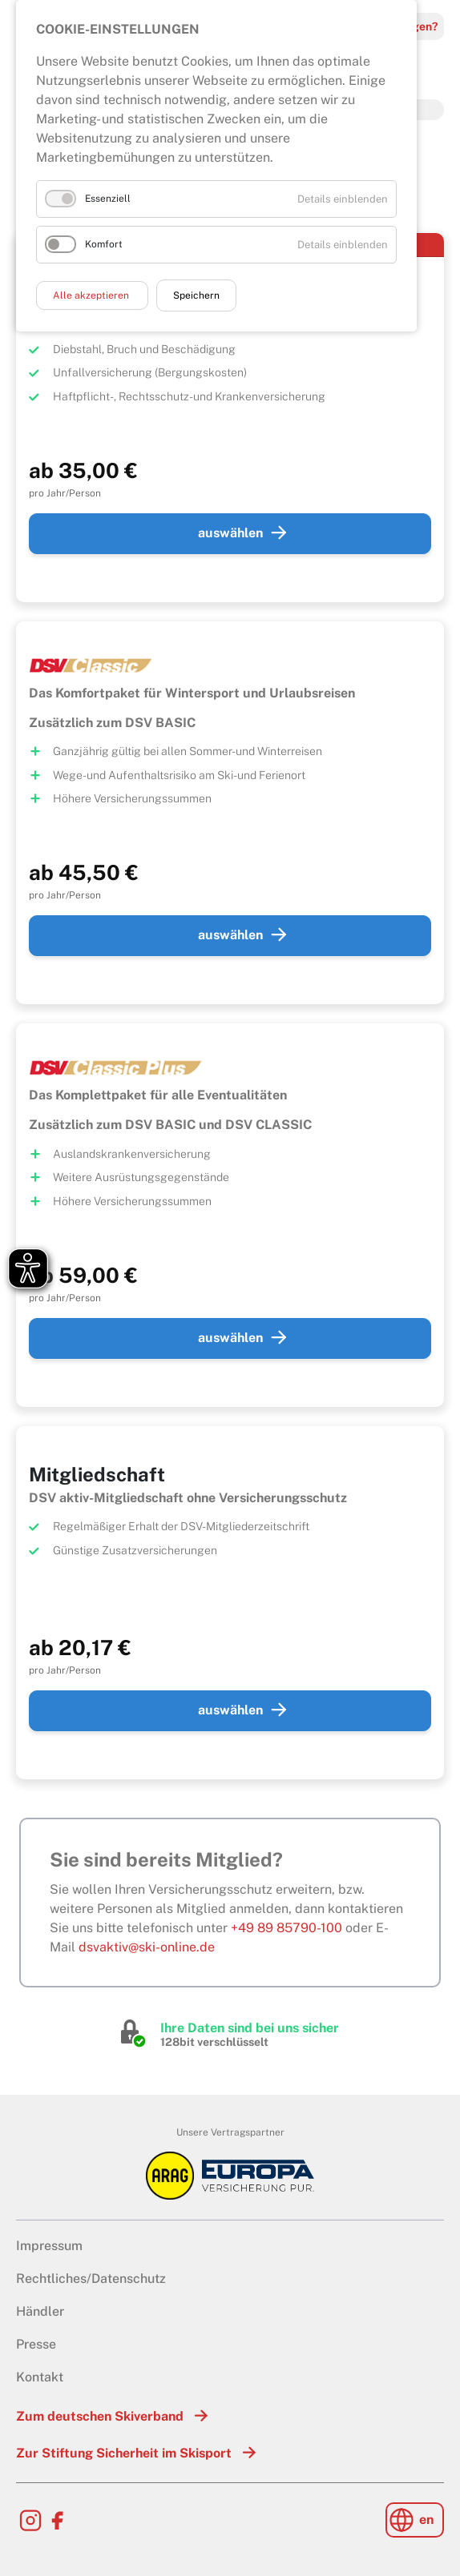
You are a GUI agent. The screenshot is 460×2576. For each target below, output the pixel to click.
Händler (40, 2311)
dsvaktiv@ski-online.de (147, 1947)
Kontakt (39, 2377)
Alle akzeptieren (92, 295)
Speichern (196, 295)
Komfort (104, 244)
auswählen (230, 533)
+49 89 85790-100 (286, 1927)
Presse (36, 2344)
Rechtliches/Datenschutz (91, 2278)
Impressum (49, 2245)
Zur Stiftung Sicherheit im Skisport (124, 2453)
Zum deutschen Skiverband (100, 2416)
